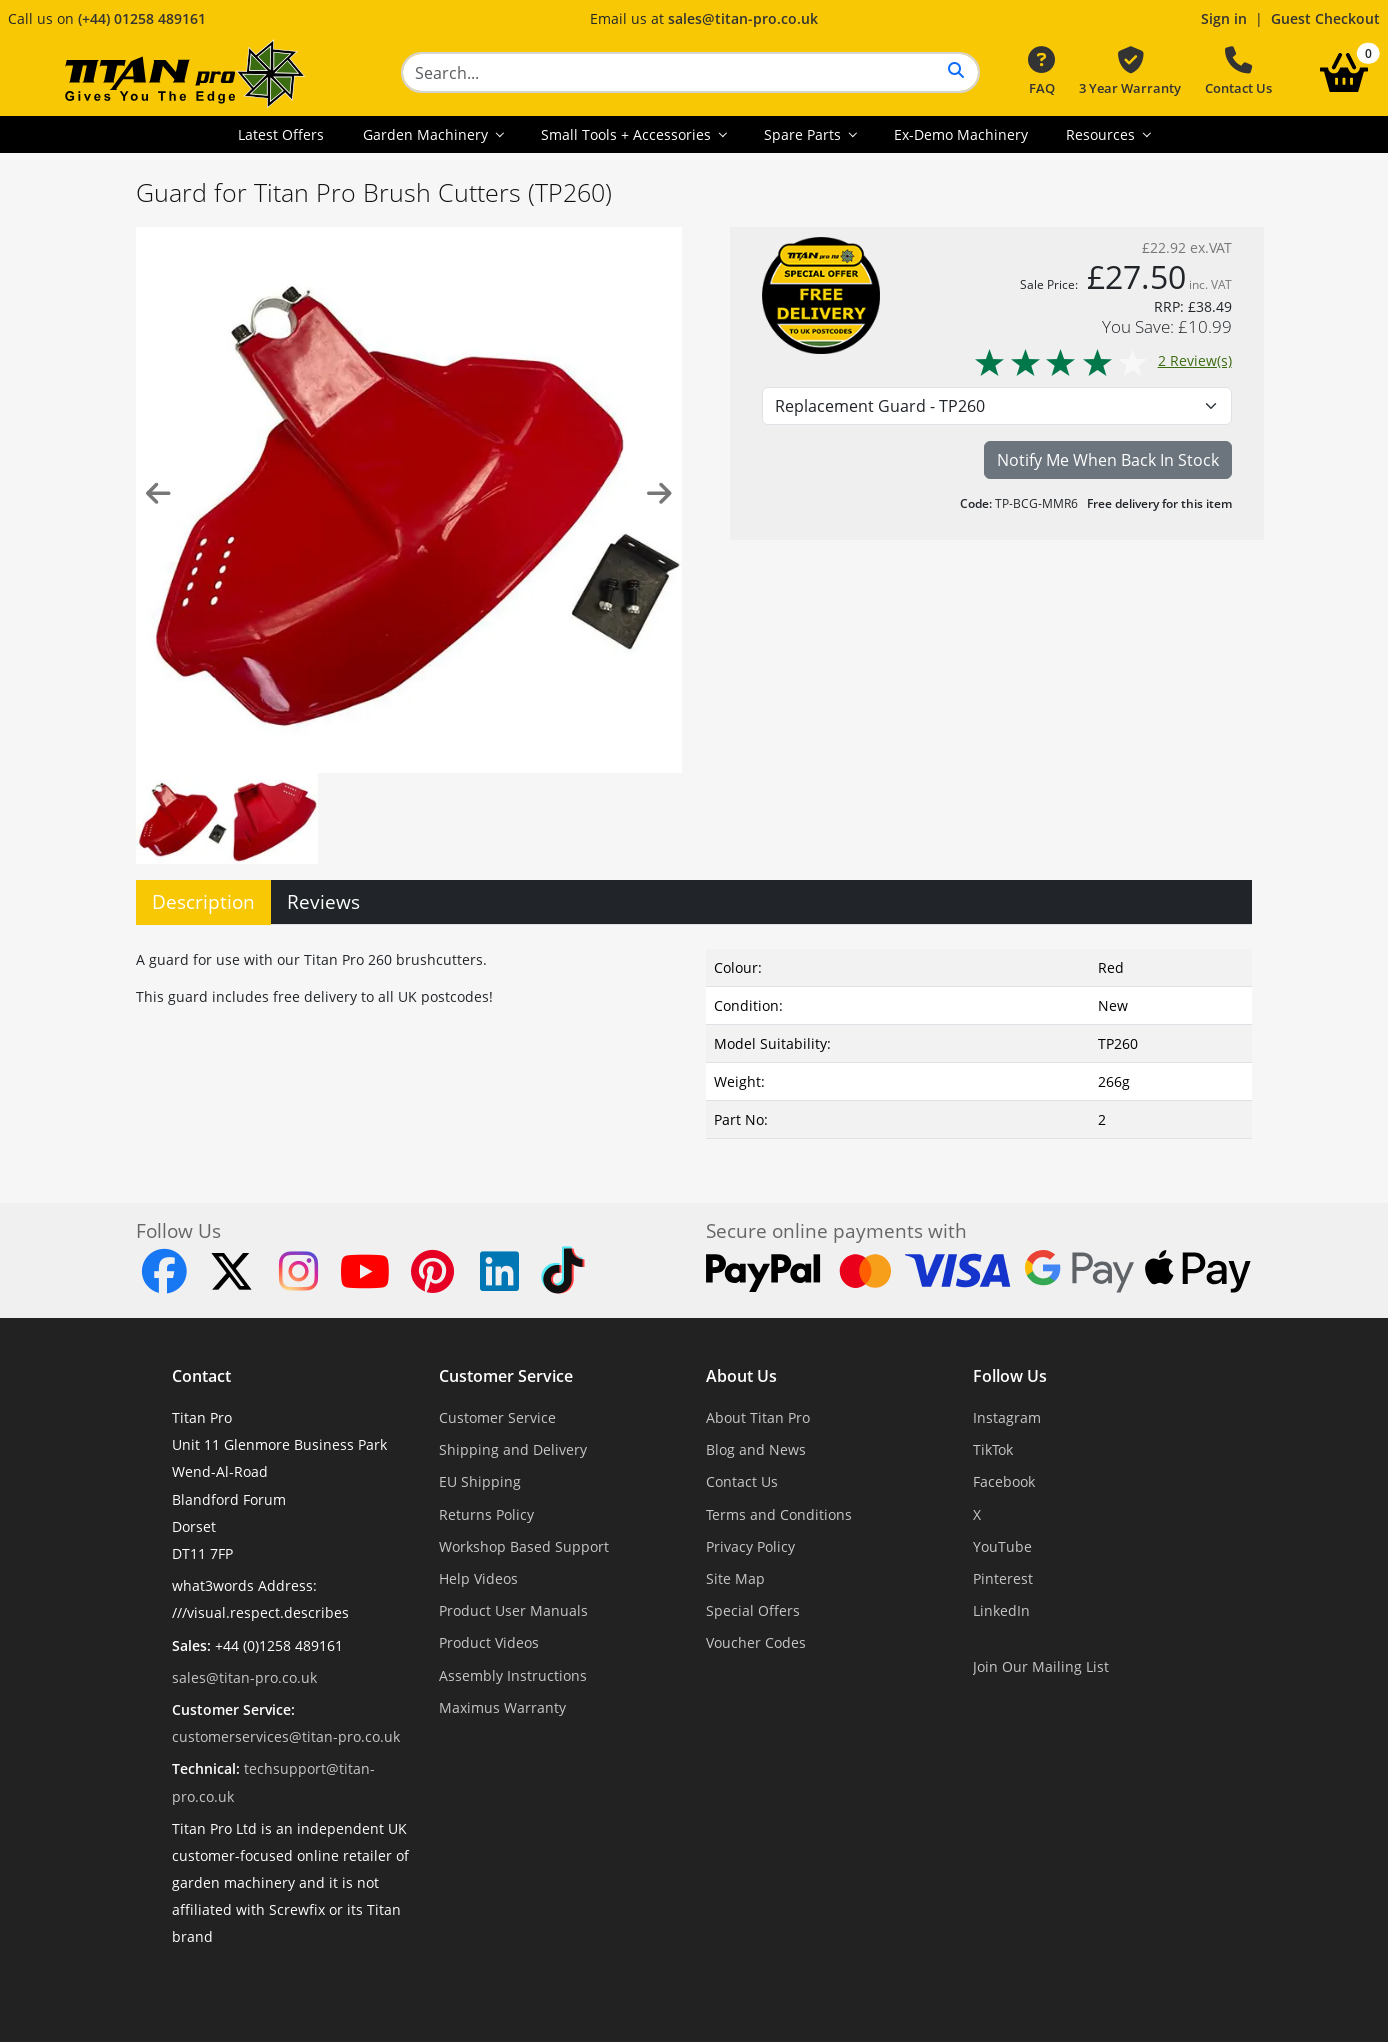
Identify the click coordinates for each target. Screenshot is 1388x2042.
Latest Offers (281, 134)
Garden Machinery (427, 134)
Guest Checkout (1325, 18)
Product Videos (489, 1642)
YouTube (1002, 1546)
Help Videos (478, 1578)
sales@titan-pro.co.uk (743, 18)
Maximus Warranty (502, 1707)
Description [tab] (203, 901)
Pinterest (1003, 1578)
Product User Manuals (513, 1610)
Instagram (1007, 1417)
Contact (201, 1376)
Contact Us (1238, 72)
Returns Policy (486, 1514)
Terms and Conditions (779, 1514)
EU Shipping (480, 1481)
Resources (1102, 134)
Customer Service (506, 1376)
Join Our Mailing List (1041, 1666)
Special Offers (753, 1610)
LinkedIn (1001, 1610)
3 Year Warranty (1130, 72)
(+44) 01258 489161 (142, 18)
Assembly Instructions (513, 1675)
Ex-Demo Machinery (961, 134)
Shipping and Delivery (513, 1449)
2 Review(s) (1102, 360)
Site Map (735, 1578)
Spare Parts (804, 134)
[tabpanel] (694, 1040)
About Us (741, 1376)
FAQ (1041, 72)
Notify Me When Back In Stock (1108, 460)
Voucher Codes (756, 1642)
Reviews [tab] (323, 901)
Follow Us (1010, 1376)
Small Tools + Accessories (628, 134)
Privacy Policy (750, 1546)
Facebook (1004, 1481)
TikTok (993, 1449)
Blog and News (756, 1449)
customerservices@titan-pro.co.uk (286, 1736)
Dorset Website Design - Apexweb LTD (763, 1986)
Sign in (1224, 18)
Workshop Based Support (524, 1546)
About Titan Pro (758, 1417)
